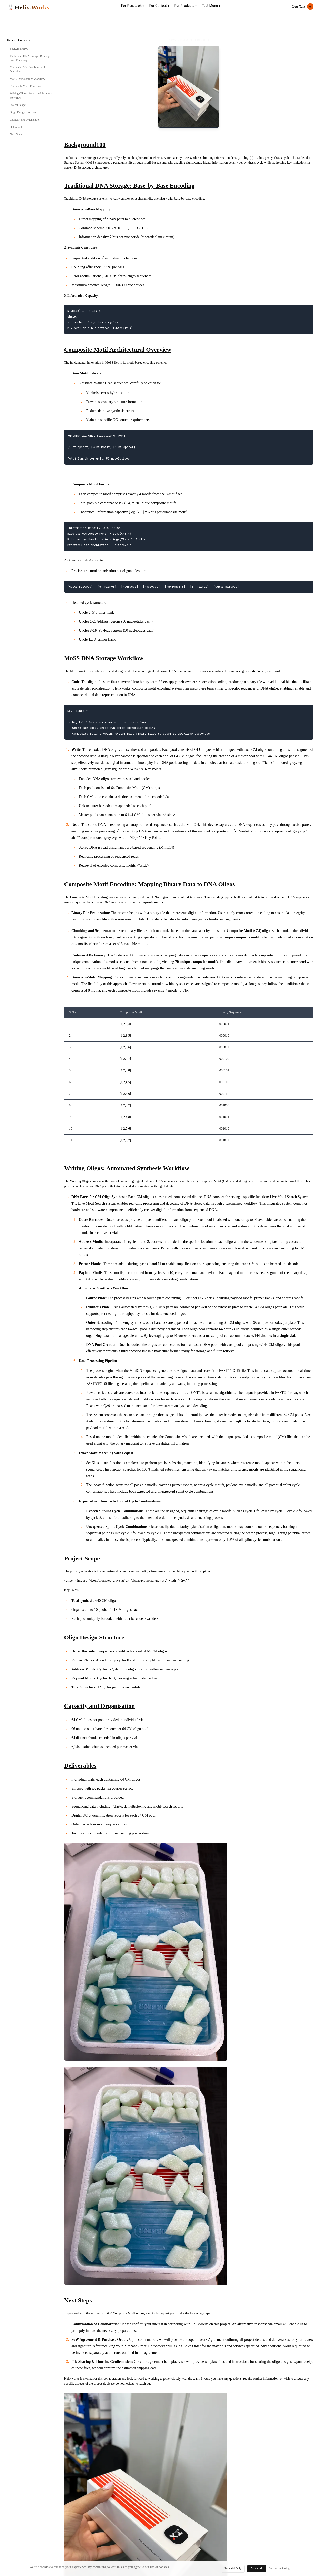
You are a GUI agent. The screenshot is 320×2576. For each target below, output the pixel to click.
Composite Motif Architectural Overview (27, 69)
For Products (185, 6)
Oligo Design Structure (23, 112)
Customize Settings (280, 2568)
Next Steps (16, 134)
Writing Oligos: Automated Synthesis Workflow (31, 95)
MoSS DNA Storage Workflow (27, 78)
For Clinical (159, 6)
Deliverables (17, 127)
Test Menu (211, 6)
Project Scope (18, 105)
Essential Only (232, 2568)
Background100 (19, 48)
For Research (132, 6)
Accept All (256, 2568)
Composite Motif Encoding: (26, 86)
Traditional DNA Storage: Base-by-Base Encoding (30, 58)
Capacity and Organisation (25, 119)
